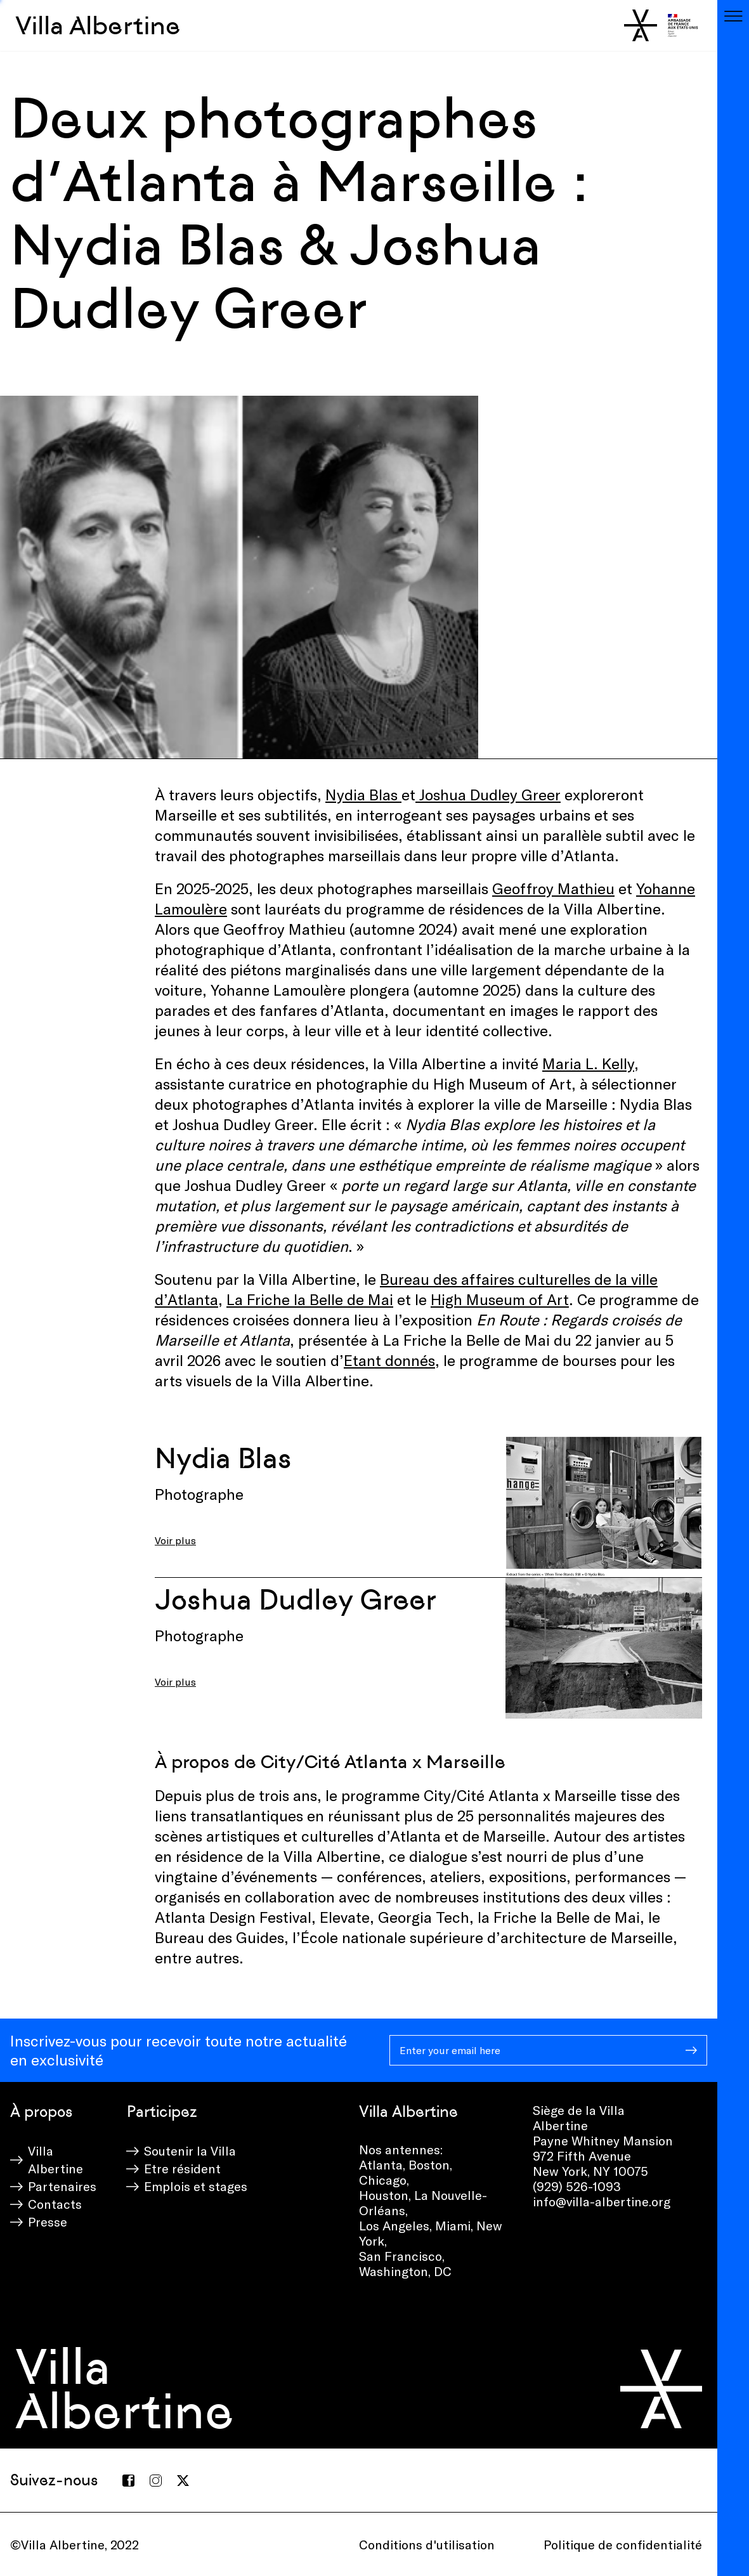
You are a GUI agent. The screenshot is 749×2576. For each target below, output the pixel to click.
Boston (429, 2164)
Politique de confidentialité (623, 2544)
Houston (383, 2194)
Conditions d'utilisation (427, 2544)
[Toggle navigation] (733, 16)
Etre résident (182, 2168)
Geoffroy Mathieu (553, 888)
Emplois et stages (195, 2186)
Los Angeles (394, 2225)
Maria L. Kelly (588, 1063)
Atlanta (381, 2164)
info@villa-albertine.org (601, 2201)
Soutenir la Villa (190, 2150)
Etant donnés (389, 1360)
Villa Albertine (98, 25)
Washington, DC (405, 2271)
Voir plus (175, 1540)
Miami (453, 2225)
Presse (47, 2221)
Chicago (383, 2179)
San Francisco (400, 2255)
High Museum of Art (500, 1299)
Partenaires (62, 2186)
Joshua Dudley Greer (488, 794)
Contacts (55, 2203)
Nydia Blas (363, 794)
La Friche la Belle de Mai (309, 1299)
